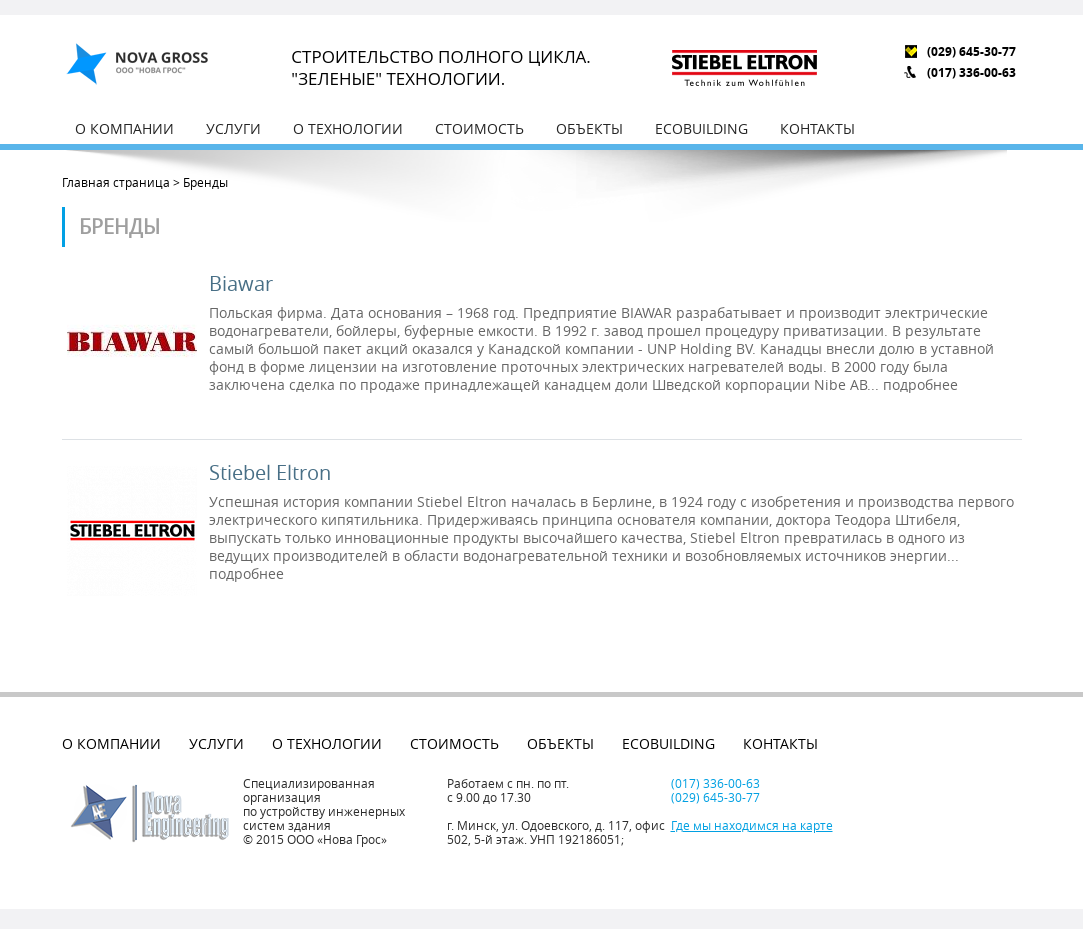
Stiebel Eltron (270, 473)
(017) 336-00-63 (971, 72)
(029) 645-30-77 (971, 51)
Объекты (589, 128)
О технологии (348, 128)
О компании (124, 128)
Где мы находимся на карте (752, 825)
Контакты (817, 128)
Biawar (241, 284)
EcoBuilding (701, 128)
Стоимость (479, 128)
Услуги (233, 128)
